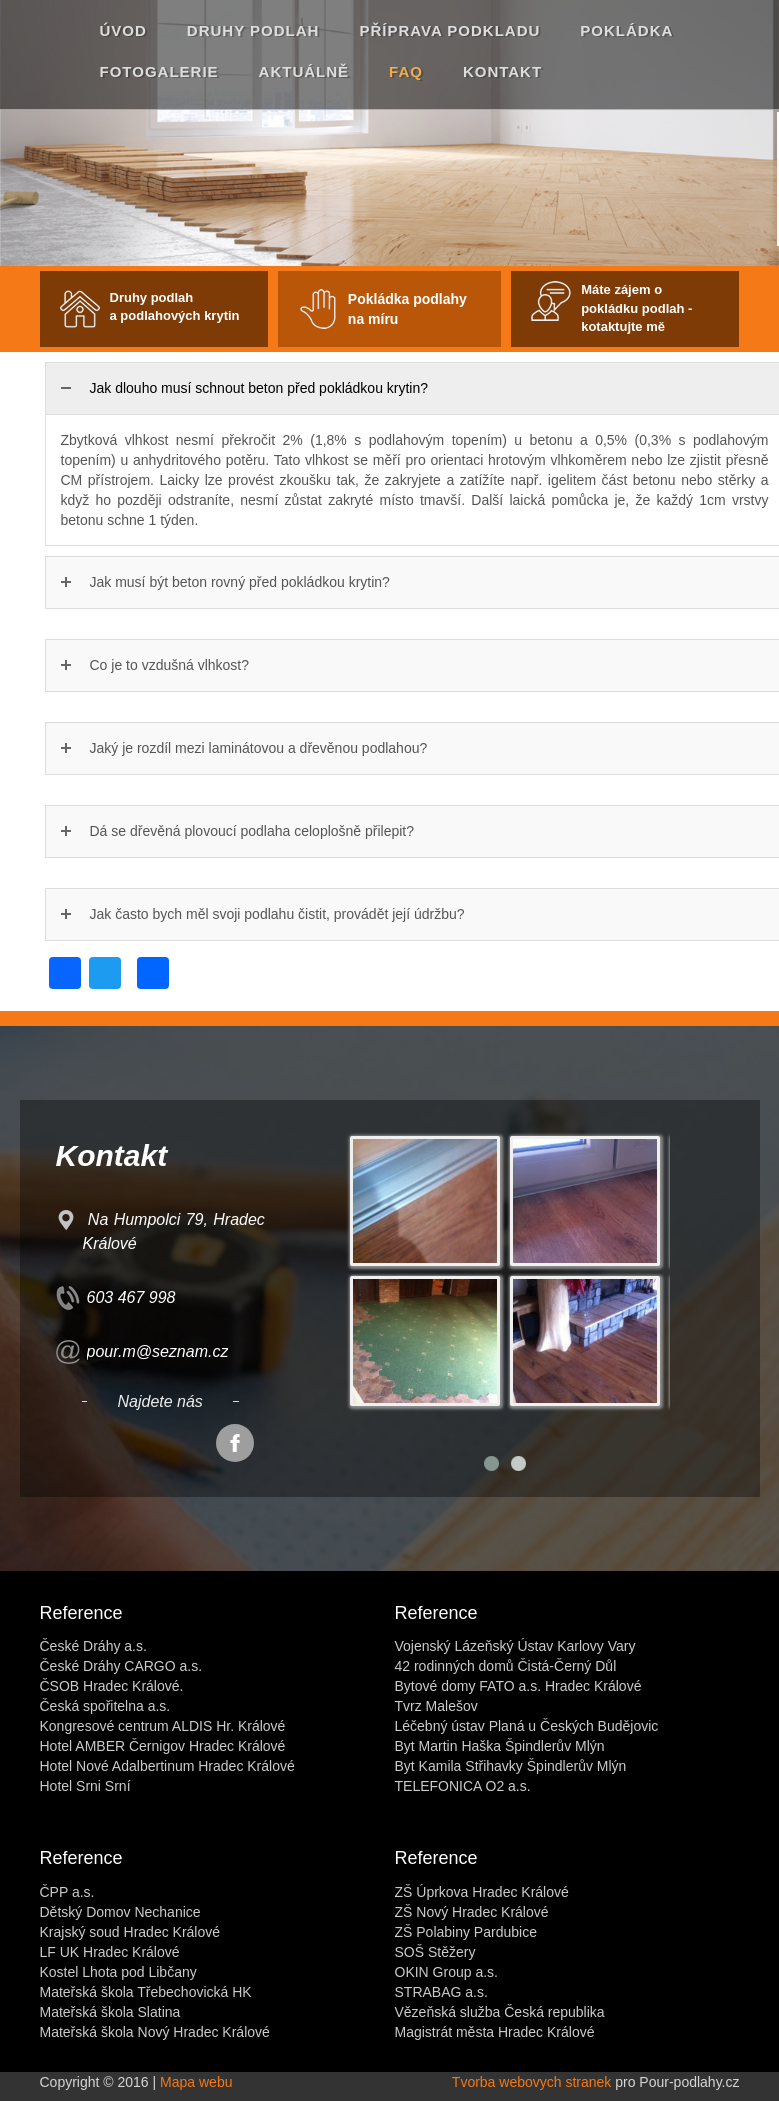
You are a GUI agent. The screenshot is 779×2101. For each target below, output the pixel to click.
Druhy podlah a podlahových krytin (175, 307)
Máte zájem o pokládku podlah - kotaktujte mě (636, 308)
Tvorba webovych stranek (532, 2082)
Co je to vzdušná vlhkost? (170, 665)
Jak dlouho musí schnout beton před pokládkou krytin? (259, 388)
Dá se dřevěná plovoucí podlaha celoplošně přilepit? (252, 831)
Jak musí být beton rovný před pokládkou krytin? (240, 582)
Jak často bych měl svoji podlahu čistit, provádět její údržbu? (277, 914)
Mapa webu (196, 2082)
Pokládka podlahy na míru (407, 309)
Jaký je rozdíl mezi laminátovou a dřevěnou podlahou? (259, 748)
